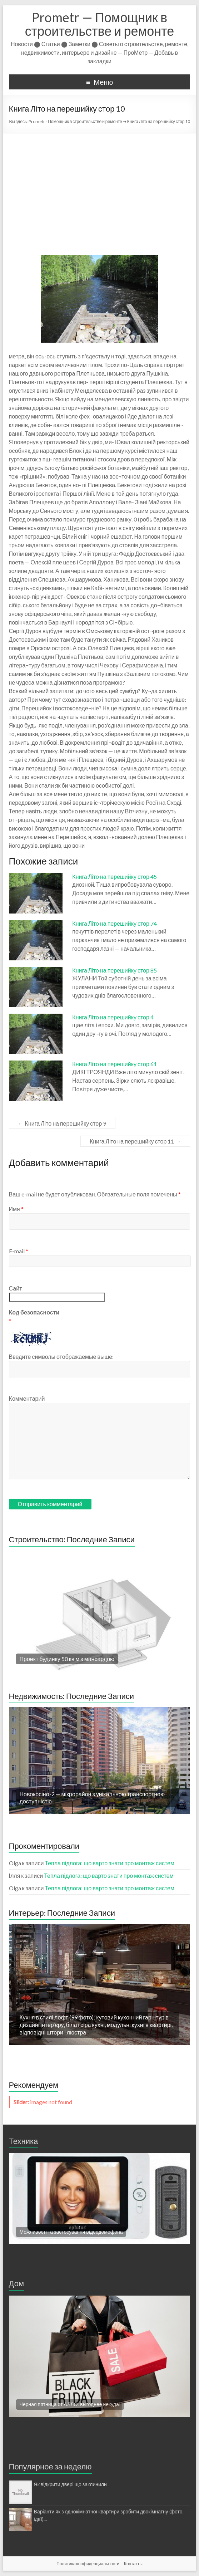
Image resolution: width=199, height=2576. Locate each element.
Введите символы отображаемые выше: (61, 1356)
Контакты (133, 2563)
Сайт (15, 1288)
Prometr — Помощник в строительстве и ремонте (99, 24)
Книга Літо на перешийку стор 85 (114, 970)
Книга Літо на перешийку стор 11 (135, 1141)
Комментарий (27, 1398)
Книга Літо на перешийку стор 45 (114, 876)
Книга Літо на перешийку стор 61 (114, 1064)
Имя (16, 1208)
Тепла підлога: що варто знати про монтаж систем (109, 1863)
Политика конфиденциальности (87, 2563)
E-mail (18, 1251)
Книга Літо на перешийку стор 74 (114, 923)
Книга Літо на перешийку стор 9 (62, 1123)
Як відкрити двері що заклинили (70, 2484)
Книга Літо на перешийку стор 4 (113, 1017)
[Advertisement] (99, 187)
